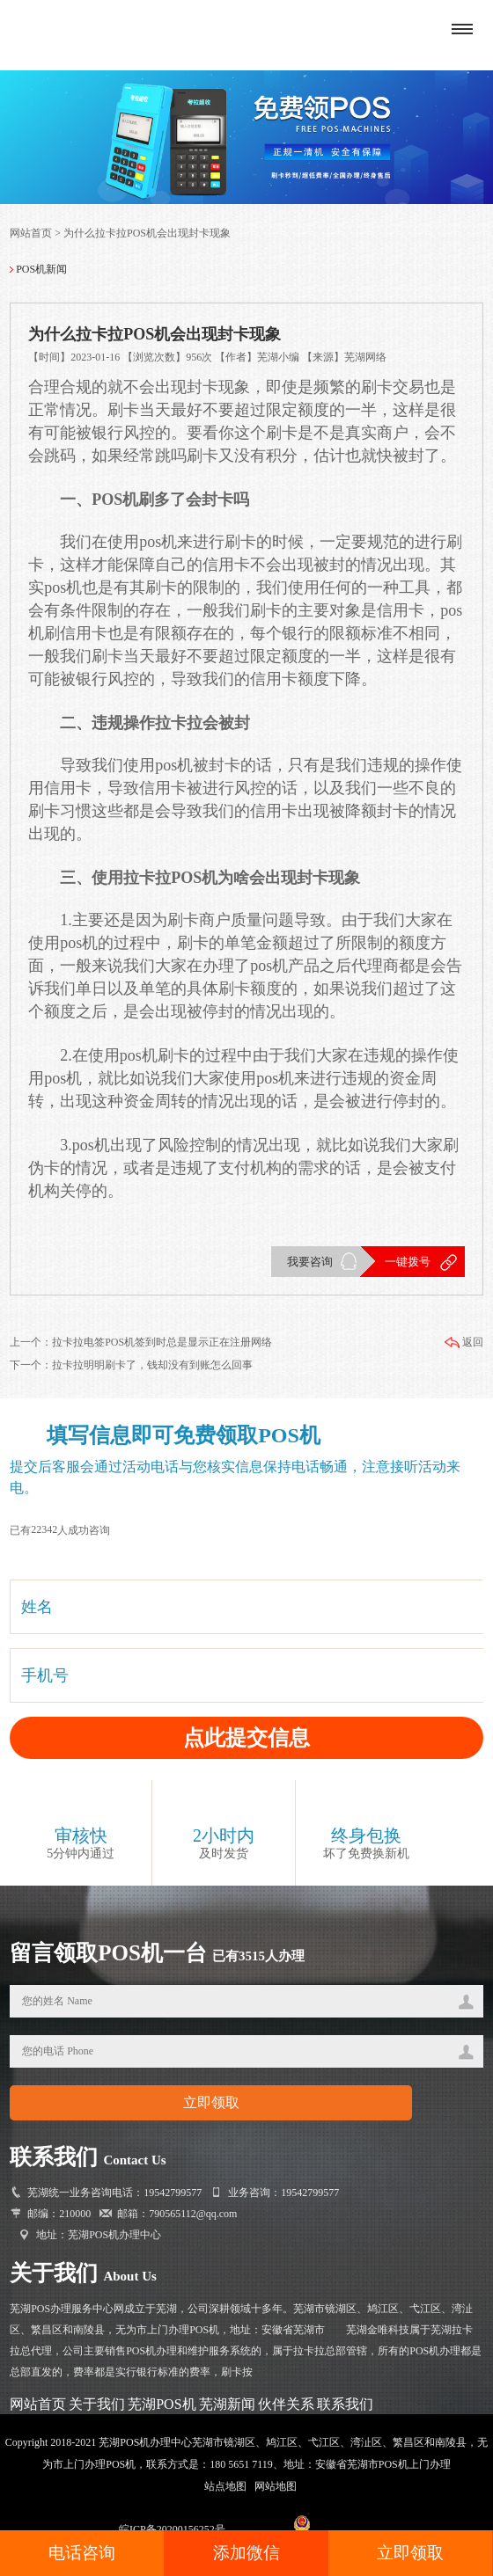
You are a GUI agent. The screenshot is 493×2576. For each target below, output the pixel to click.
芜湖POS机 (161, 2404)
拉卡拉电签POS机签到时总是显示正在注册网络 (162, 1342)
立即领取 (410, 2552)
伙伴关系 (286, 2404)
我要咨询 (310, 1261)
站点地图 (225, 2486)
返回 (463, 1342)
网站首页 (31, 233)
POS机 (115, 499)
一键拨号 (407, 1261)
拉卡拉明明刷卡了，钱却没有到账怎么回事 (152, 1365)
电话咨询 (81, 2552)
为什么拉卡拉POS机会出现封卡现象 (147, 233)
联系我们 (345, 2404)
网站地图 (275, 2486)
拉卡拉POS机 (170, 878)
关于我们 (97, 2404)
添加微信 (246, 2552)
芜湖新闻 (227, 2404)
